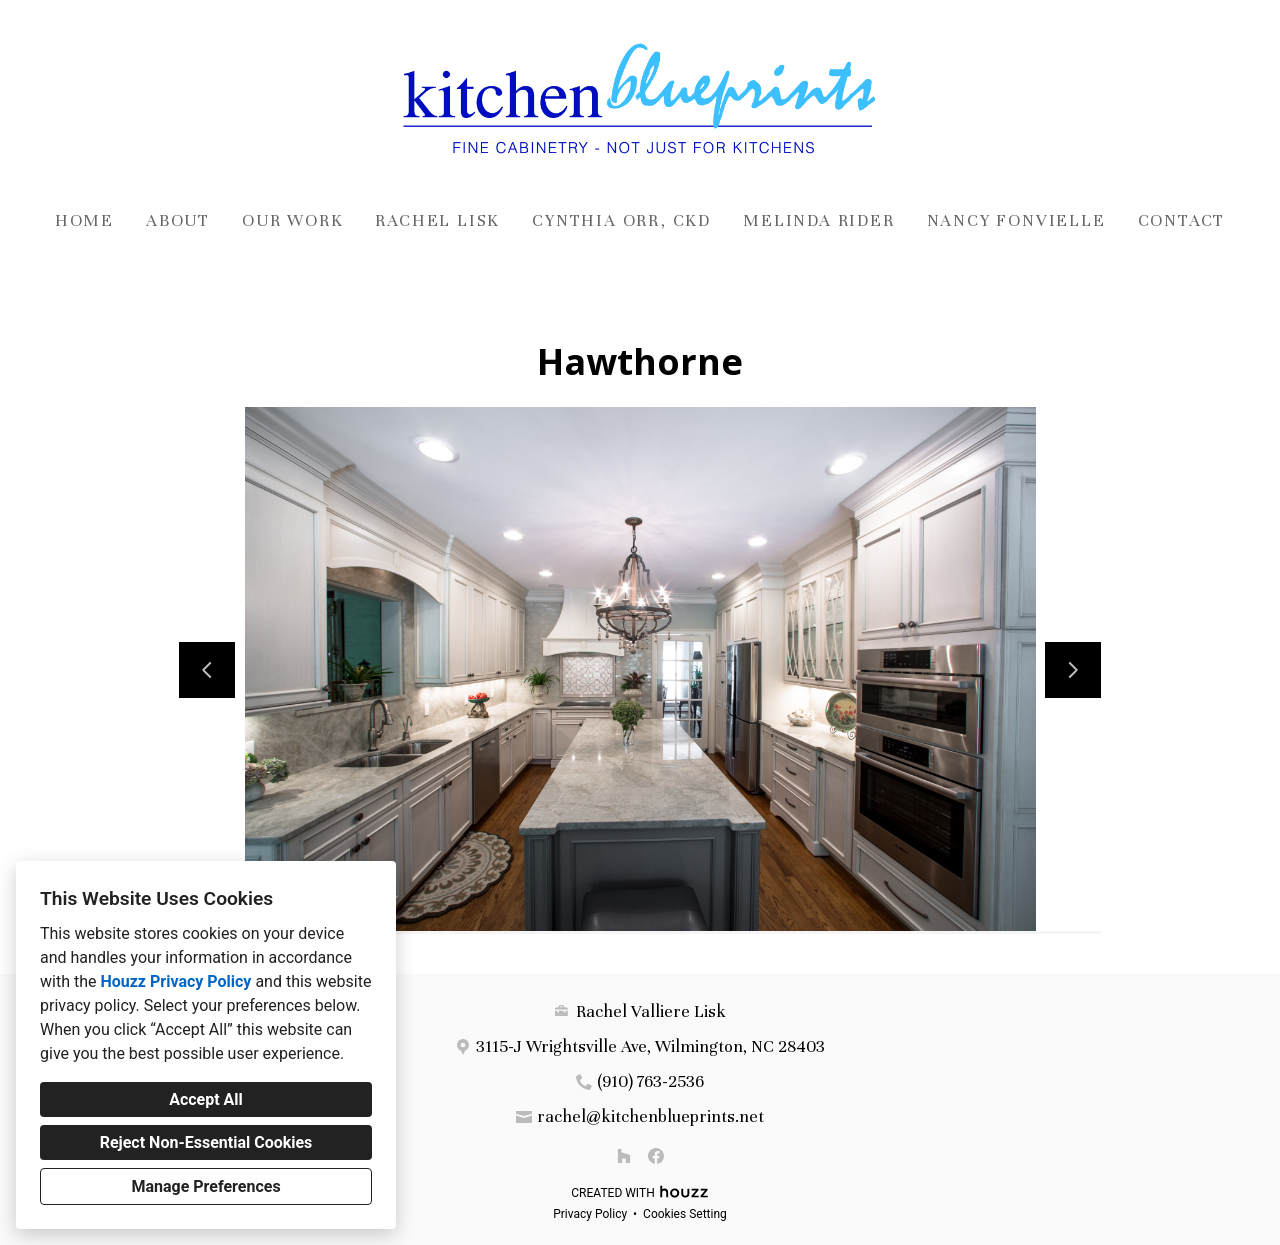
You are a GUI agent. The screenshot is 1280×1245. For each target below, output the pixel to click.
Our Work (292, 220)
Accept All (206, 1099)
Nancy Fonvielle (1016, 220)
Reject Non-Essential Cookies (206, 1142)
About (178, 220)
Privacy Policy (590, 1214)
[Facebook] (656, 1156)
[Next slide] (1073, 670)
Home (84, 220)
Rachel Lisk (437, 220)
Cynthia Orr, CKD (621, 220)
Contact (1182, 220)
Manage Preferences (205, 1186)
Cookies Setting (685, 1214)
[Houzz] (624, 1156)
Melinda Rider (818, 220)
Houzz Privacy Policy (175, 981)
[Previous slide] (207, 670)
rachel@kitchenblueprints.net (650, 1116)
